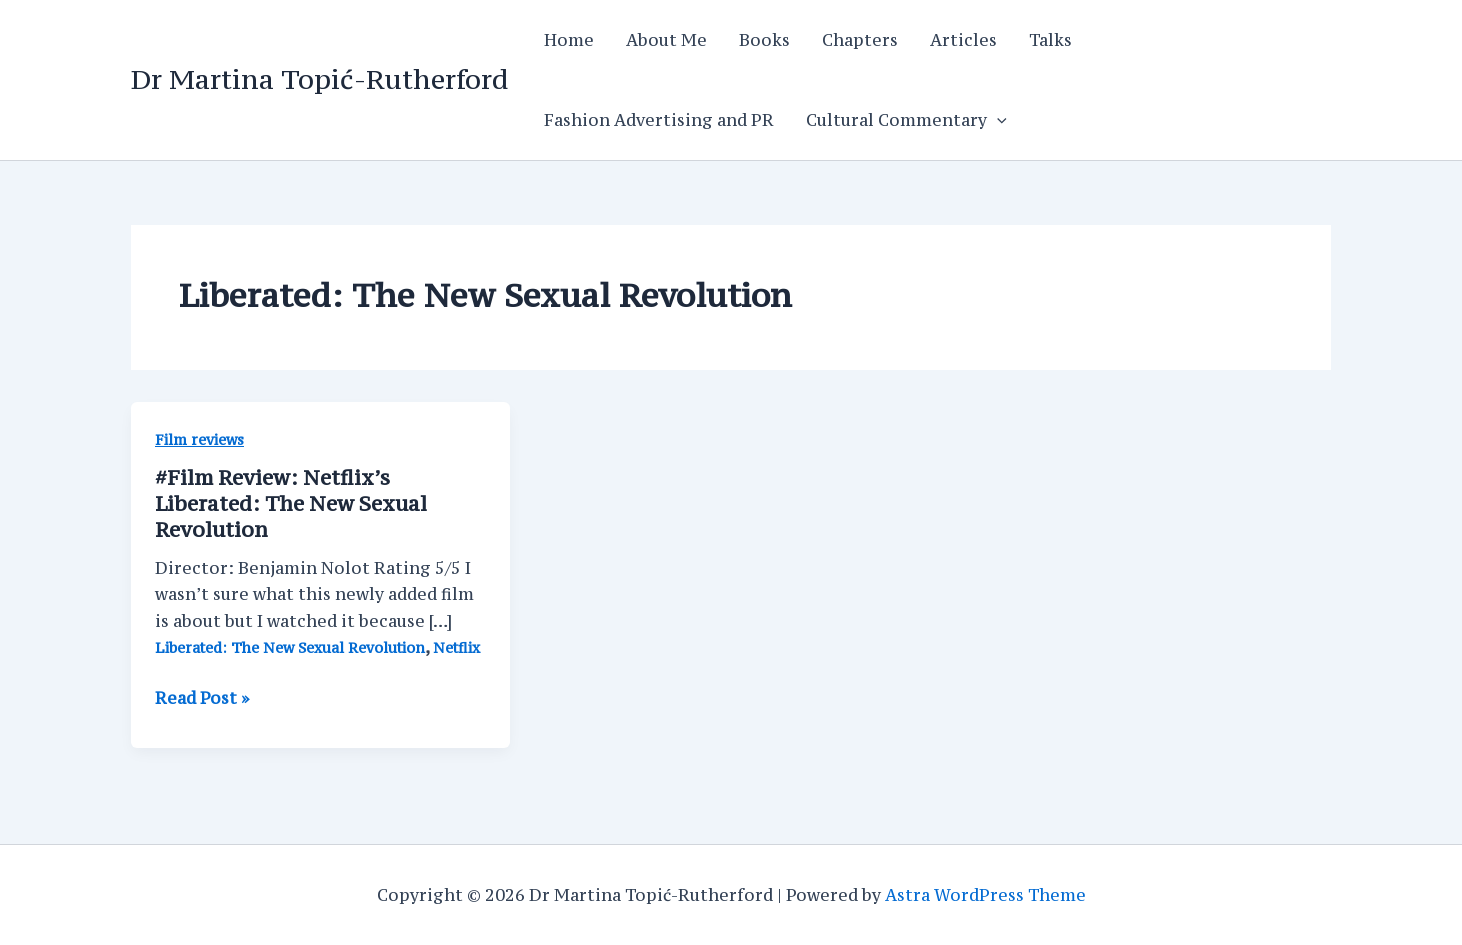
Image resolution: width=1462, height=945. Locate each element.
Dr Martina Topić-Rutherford (319, 79)
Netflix (456, 647)
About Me (666, 40)
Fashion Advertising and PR (659, 120)
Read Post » (202, 698)
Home (569, 40)
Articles (963, 40)
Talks (1050, 40)
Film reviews (199, 439)
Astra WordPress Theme (985, 895)
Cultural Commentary (906, 120)
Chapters (860, 40)
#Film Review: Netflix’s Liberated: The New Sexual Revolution (291, 503)
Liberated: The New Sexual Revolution (290, 647)
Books (764, 40)
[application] (997, 120)
